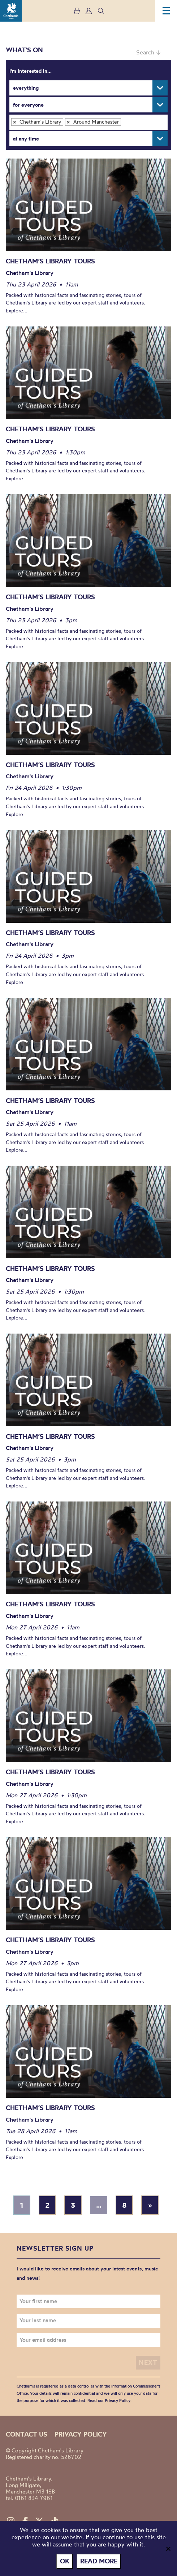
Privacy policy (81, 2434)
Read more (98, 2561)
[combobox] (88, 122)
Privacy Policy (117, 2400)
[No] (168, 2548)
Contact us (26, 2434)
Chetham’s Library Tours (50, 261)
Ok (64, 2561)
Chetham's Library (11, 11)
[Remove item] (14, 122)
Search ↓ (148, 52)
